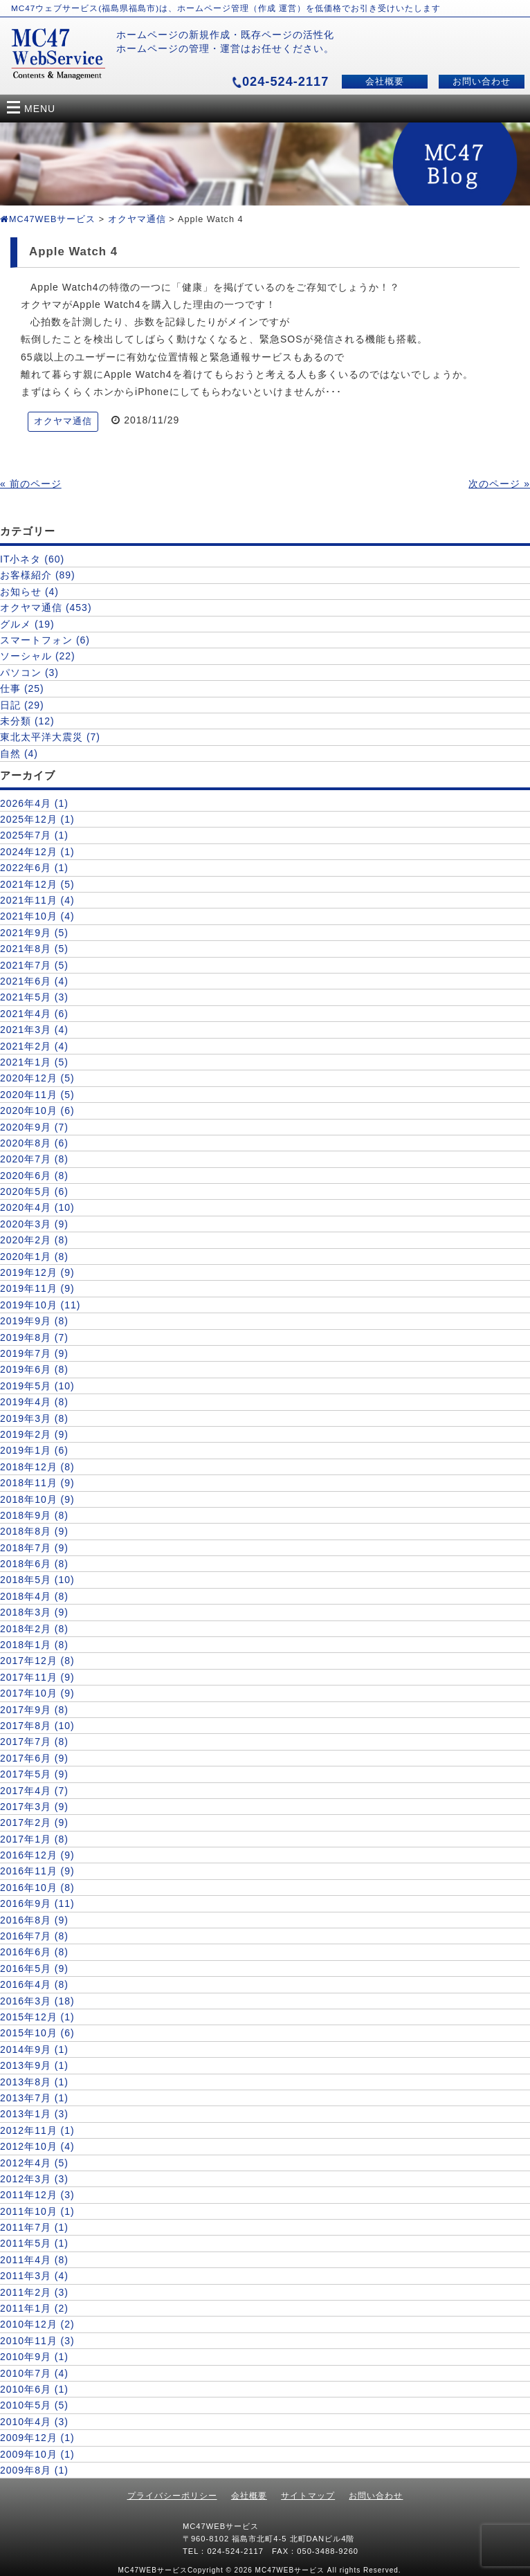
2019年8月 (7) (34, 1337)
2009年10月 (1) (37, 2454)
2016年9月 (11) (37, 1903)
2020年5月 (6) (34, 1191)
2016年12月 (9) (37, 1855)
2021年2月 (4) (34, 1046)
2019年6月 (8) (34, 1369)
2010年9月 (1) (34, 2356)
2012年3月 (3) (34, 2178)
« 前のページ (31, 483)
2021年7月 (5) (34, 965)
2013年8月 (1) (34, 2082)
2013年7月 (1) (34, 2097)
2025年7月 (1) (34, 835)
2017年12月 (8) (37, 1660)
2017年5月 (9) (34, 1774)
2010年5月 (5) (34, 2405)
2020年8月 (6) (34, 1143)
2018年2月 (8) (34, 1628)
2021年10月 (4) (37, 916)
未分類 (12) (27, 721)
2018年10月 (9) (37, 1499)
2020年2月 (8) (34, 1239)
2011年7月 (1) (34, 2227)
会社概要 (384, 81)
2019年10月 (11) (40, 1304)
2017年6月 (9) (34, 1758)
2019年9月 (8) (34, 1320)
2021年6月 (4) (34, 981)
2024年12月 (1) (37, 851)
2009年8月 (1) (34, 2470)
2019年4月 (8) (34, 1401)
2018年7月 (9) (34, 1547)
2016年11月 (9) (37, 1870)
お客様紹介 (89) (37, 575)
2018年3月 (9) (34, 1612)
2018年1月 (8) (34, 1644)
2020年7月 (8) (34, 1158)
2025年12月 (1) (37, 819)
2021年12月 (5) (37, 884)
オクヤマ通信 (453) (46, 607)
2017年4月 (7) (34, 1790)
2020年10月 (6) (37, 1110)
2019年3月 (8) (34, 1418)
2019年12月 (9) (37, 1272)
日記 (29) (22, 705)
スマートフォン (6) (45, 640)
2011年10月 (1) (37, 2211)
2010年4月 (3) (34, 2421)
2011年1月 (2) (34, 2308)
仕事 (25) (22, 688)
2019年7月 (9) (34, 1353)
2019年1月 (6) (34, 1450)
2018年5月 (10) (37, 1579)
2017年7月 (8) (34, 1741)
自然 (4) (19, 753)
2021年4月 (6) (34, 1013)
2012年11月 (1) (37, 2130)
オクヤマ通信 (137, 219)
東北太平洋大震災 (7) (50, 736)
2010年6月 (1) (34, 2389)
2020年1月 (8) (34, 1256)
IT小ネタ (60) (32, 559)
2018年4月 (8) (34, 1596)
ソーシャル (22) (37, 655)
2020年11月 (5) (37, 1094)
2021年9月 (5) (34, 932)
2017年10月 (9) (37, 1693)
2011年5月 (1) (34, 2243)
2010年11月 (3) (37, 2340)
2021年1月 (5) (34, 1062)
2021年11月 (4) (37, 900)
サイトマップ (308, 2496)
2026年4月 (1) (34, 803)
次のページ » (499, 483)
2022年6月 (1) (34, 867)
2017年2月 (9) (34, 1822)
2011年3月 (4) (34, 2275)
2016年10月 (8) (37, 1887)
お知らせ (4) (29, 591)
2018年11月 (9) (37, 1482)
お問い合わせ (482, 81)
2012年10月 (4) (37, 2146)
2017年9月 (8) (34, 1709)
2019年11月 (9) (37, 1288)
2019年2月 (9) (34, 1434)
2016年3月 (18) (37, 2001)
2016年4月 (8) (34, 1984)
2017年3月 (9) (34, 1806)
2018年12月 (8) (37, 1466)
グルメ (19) (27, 624)
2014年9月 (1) (34, 2049)
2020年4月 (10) (37, 1207)
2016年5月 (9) (34, 1968)
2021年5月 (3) (34, 997)
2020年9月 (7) (34, 1127)
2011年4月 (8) (34, 2259)
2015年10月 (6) (37, 2032)
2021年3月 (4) (34, 1029)
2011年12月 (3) (37, 2194)
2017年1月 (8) (34, 1839)
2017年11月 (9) (37, 1677)
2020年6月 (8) (34, 1175)
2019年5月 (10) (37, 1385)
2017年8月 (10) (37, 1725)
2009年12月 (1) (37, 2437)
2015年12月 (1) (37, 2016)
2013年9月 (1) (34, 2065)
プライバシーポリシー (172, 2496)
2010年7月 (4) (34, 2373)
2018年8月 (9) (34, 1531)
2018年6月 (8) (34, 1563)
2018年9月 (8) (34, 1515)
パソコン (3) (29, 672)
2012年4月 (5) (34, 2162)
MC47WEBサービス (47, 219)
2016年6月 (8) (34, 1951)
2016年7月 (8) (34, 1936)
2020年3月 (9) (34, 1224)
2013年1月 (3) (34, 2113)
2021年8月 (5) (34, 948)
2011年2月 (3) (34, 2292)
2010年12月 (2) (37, 2324)
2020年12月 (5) (37, 1078)
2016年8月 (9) (34, 1920)
